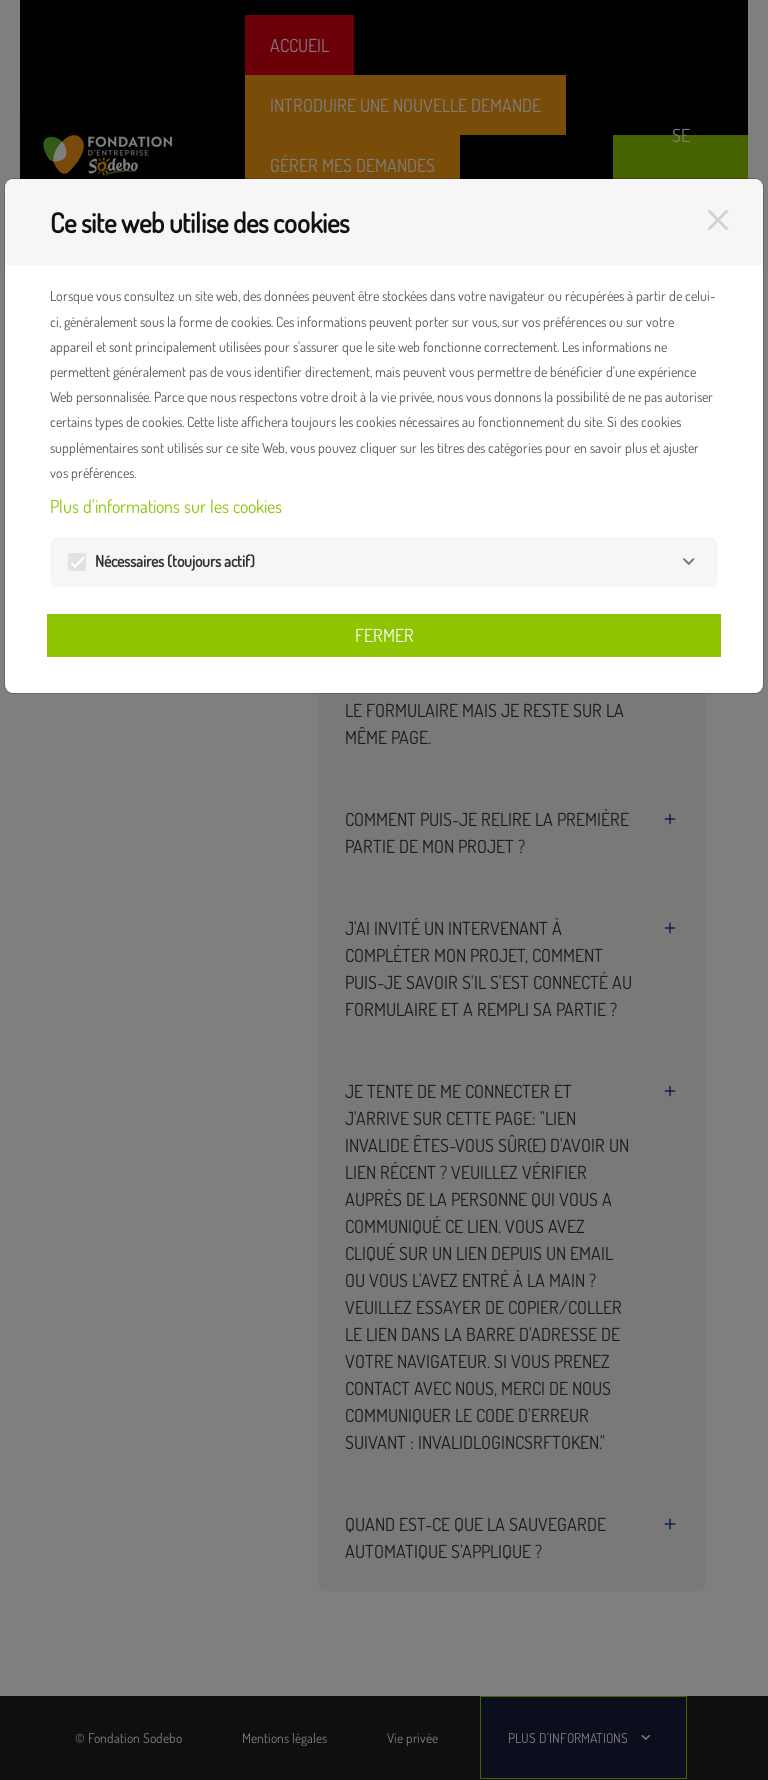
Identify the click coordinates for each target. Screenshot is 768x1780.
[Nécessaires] (688, 561)
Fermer (384, 635)
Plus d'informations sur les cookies (166, 506)
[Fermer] (718, 220)
